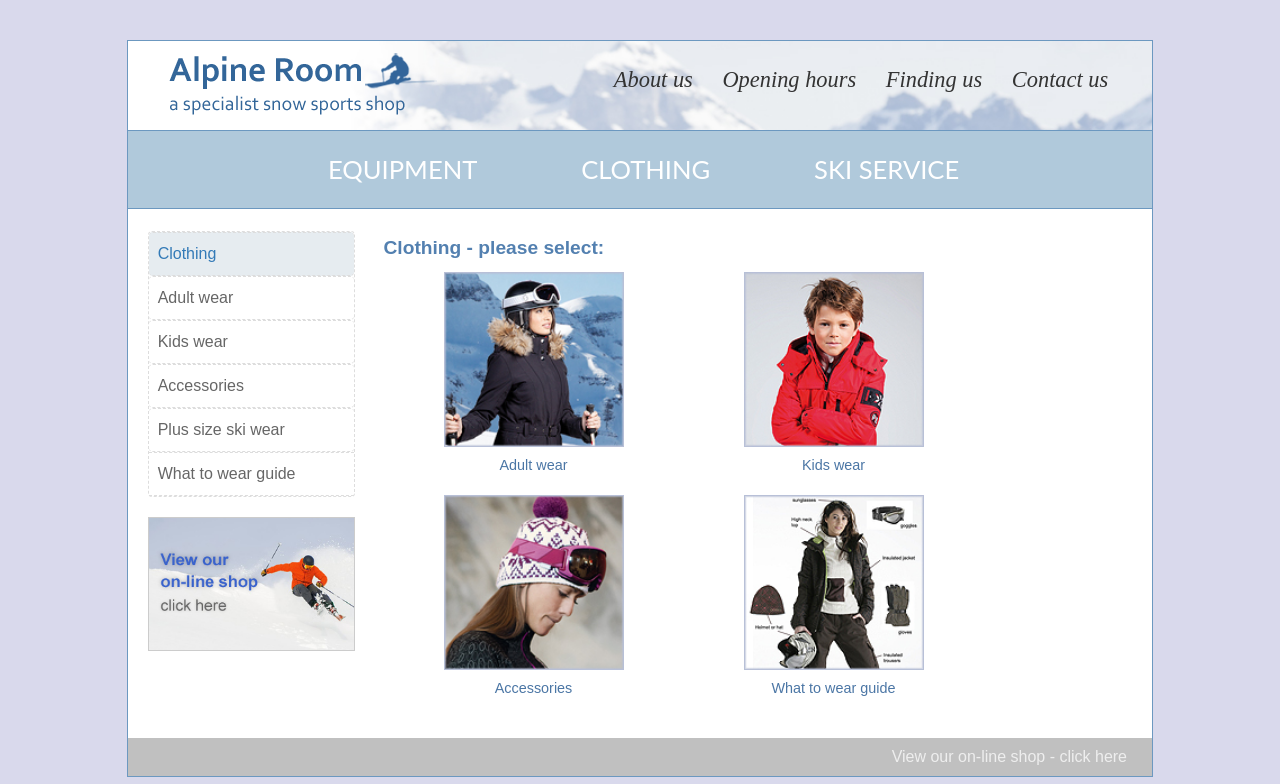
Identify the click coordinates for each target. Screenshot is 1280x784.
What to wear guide (227, 473)
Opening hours (789, 79)
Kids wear (193, 341)
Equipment (402, 169)
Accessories (201, 385)
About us (653, 79)
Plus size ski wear (221, 429)
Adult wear (196, 297)
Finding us (934, 79)
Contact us (1060, 79)
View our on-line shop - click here (1009, 756)
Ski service (886, 169)
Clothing (645, 169)
